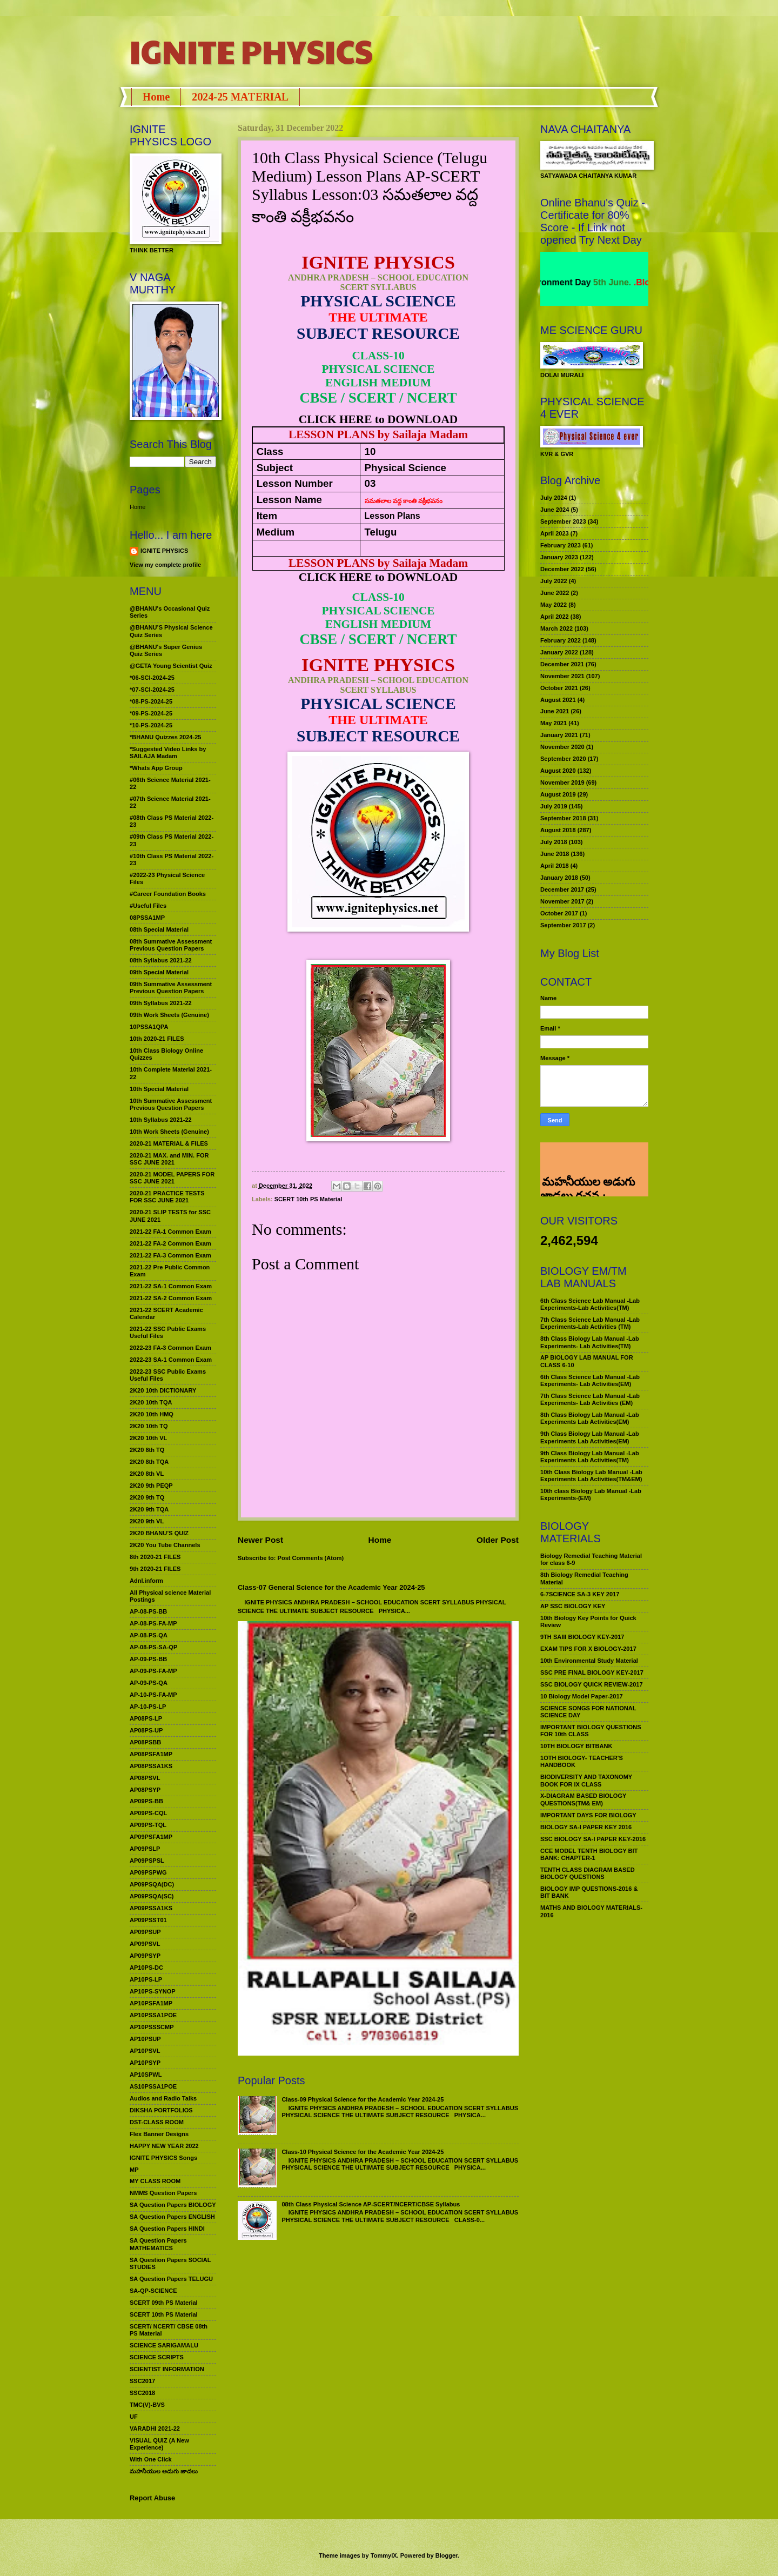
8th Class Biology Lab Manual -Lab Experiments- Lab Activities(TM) (589, 1342)
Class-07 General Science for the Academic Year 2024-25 (331, 1587)
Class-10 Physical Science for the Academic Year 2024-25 (362, 2152)
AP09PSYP (145, 1955)
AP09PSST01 (148, 1920)
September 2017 (563, 925)
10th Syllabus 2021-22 (161, 1119)
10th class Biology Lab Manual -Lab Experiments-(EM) (590, 1494)
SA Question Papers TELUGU (171, 2279)
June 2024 (554, 509)
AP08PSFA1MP (151, 1754)
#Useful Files (148, 905)
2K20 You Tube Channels (165, 1545)
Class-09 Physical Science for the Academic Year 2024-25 (362, 2099)
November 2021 (562, 676)
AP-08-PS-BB (148, 1611)
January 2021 (559, 735)
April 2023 (554, 533)
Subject (275, 467)
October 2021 (559, 688)
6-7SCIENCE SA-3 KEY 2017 (579, 1594)
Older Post (498, 1539)
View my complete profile (165, 564)
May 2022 (553, 604)
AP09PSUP (145, 1932)
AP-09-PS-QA (148, 1683)
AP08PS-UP (146, 1730)
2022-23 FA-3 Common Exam (170, 1347)
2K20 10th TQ (149, 1426)
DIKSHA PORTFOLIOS (161, 2110)
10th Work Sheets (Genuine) (169, 1131)
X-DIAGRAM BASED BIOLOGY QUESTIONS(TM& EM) (583, 1799)
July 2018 (553, 842)
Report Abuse (152, 2498)
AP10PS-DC (146, 1967)
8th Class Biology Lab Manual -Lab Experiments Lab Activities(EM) (589, 1418)
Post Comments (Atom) (311, 1558)
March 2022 (556, 628)
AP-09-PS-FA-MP (153, 1671)
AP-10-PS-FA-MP (153, 1694)
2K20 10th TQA (151, 1402)
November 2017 (562, 901)
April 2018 (554, 865)
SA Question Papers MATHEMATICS (158, 2244)
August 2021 (558, 700)
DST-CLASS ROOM (157, 2122)
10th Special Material (159, 1089)
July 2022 (553, 581)
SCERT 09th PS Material (164, 2302)
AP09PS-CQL (148, 1813)
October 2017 (559, 913)
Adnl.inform (146, 1580)
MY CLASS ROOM (155, 2181)
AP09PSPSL (147, 1860)
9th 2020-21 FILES (155, 1568)
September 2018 (563, 818)
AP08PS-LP (146, 1718)
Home (156, 97)
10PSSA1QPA (149, 1026)
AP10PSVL (145, 2051)
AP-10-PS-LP (148, 1706)
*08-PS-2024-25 (151, 701)
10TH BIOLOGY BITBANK (576, 1746)
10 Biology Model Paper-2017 (581, 1696)
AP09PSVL (145, 1944)
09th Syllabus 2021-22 (161, 1003)
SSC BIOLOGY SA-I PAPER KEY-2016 (593, 1839)
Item (267, 515)
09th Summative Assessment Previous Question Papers (171, 987)
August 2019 (558, 794)
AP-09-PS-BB (148, 1659)
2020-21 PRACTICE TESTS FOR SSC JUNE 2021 (167, 1196)
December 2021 (562, 664)
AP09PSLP (145, 1848)
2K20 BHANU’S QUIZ (159, 1533)
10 (370, 451)
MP (134, 2169)
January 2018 (559, 877)
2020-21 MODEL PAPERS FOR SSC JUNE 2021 (172, 1178)
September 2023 (563, 521)
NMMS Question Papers (163, 2193)
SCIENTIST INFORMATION (167, 2369)
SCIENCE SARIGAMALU (164, 2345)
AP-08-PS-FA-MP (153, 1623)
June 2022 (554, 593)
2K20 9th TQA (149, 1509)
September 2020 (563, 758)
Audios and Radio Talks (163, 2098)
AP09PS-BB (146, 1801)
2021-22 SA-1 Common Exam (171, 1286)
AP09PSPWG (148, 1872)
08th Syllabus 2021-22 (161, 960)
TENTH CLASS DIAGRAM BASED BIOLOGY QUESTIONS (587, 1873)
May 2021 (553, 723)
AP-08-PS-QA (148, 1635)
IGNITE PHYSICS (251, 50)
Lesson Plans (392, 515)
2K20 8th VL (147, 1473)
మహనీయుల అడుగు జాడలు (164, 2471)
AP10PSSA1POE (153, 2015)
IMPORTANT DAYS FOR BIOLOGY (588, 1815)
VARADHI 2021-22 (155, 2428)
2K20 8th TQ (147, 1450)
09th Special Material (159, 972)
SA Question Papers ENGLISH (172, 2216)
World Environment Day (579, 282)
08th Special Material (159, 929)
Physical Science (405, 467)
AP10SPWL (146, 2074)
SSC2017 (142, 2381)
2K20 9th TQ (147, 1497)
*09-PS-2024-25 (151, 713)
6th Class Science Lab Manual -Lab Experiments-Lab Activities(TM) (590, 1304)
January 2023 (559, 557)
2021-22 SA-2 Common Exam (171, 1298)
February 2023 (560, 545)
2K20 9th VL (147, 1521)
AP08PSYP (145, 1790)
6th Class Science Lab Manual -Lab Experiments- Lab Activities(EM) (590, 1380)
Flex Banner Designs (159, 2134)
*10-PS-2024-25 (151, 725)
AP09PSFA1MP (151, 1837)
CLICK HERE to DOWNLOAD (378, 419)
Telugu (381, 532)
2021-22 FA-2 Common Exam (170, 1243)
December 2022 (562, 569)
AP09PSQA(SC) (152, 1896)
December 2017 (562, 889)
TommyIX (384, 2555)
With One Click (151, 2459)
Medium (275, 532)
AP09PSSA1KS (151, 1908)
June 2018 (554, 854)
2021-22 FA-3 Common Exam (170, 1255)
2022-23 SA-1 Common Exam (171, 1359)
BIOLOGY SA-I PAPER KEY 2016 (586, 1827)
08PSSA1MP (147, 917)
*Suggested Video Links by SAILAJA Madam (168, 752)
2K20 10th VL (148, 1438)
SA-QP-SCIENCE (153, 2290)
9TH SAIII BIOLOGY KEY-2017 (582, 1637)
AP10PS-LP (146, 1979)
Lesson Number (295, 483)
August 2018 (558, 830)
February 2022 (560, 640)
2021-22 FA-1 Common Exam (170, 1231)
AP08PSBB (145, 1742)
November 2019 (562, 782)
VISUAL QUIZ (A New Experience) (159, 2444)
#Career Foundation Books (168, 894)
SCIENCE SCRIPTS (157, 2357)
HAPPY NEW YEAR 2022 (164, 2146)
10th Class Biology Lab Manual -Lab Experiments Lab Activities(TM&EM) (591, 1475)
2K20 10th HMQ (151, 1414)
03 (370, 483)
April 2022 (554, 616)
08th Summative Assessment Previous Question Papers (171, 945)
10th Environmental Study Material (589, 1660)
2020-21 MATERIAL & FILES (169, 1143)
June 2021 (554, 711)
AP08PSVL (145, 1778)
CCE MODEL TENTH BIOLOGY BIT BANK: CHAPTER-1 (589, 1854)
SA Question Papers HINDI (167, 2228)
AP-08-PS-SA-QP (153, 1647)
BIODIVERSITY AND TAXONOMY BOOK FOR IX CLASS (586, 1780)
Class (270, 451)
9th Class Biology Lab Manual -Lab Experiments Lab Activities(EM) (589, 1437)
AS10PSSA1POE (153, 2086)
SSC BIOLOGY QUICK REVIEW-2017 (591, 1684)
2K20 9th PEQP (151, 1485)
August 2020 (558, 770)
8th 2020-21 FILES (155, 1557)
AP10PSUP (145, 2039)
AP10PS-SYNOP (153, 1991)
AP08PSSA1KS (151, 1766)
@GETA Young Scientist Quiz (171, 666)
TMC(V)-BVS (147, 2404)
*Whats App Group (156, 768)
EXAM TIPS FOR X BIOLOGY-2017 (588, 1648)
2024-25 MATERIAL (240, 97)
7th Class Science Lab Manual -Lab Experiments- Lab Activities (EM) (590, 1399)
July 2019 (553, 806)
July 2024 (553, 497)
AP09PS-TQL (148, 1825)
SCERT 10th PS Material (308, 1199)
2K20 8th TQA (149, 1461)
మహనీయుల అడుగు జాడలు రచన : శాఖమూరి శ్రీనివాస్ (587, 1158)
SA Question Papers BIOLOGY (173, 2205)
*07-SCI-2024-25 (152, 689)
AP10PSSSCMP (152, 2027)
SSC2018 (142, 2393)
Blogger (446, 2555)
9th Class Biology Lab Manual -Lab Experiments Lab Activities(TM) (589, 1456)
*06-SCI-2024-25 (152, 677)
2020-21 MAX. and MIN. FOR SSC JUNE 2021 (169, 1159)
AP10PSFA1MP (151, 2003)
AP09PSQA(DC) (152, 1884)
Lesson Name (289, 499)
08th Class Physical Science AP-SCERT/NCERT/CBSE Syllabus (370, 2204)
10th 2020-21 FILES (157, 1038)
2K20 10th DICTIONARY (163, 1390)
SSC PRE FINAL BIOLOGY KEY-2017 (591, 1672)
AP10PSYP (145, 2062)
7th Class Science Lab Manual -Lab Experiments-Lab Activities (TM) (590, 1323)
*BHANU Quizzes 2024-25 (165, 737)
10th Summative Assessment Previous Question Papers (171, 1104)
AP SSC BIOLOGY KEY (572, 1606)
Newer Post (260, 1539)
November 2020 (562, 747)
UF (134, 2416)
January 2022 (559, 652)
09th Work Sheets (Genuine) (169, 1015)
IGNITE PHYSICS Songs (163, 2158)
